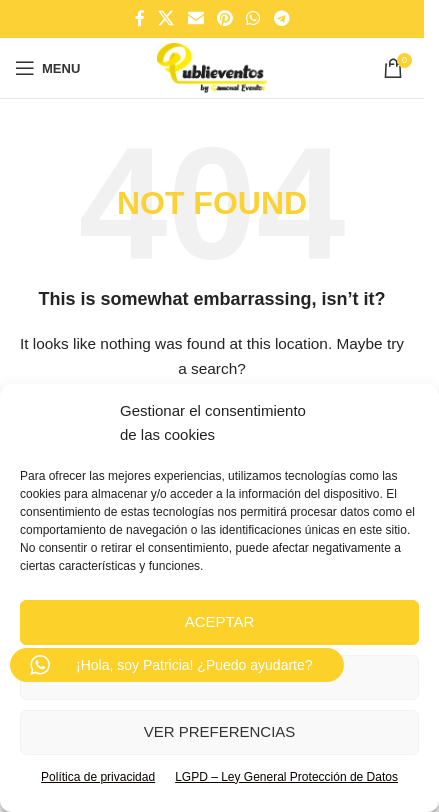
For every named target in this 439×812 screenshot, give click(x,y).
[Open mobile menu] (47, 68)
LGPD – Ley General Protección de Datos (286, 777)
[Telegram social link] (281, 18)
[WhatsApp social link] (253, 18)
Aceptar (220, 621)
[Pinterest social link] (224, 18)
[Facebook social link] (140, 18)
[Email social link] (195, 18)
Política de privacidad (98, 777)
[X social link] (166, 18)
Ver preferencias (220, 731)
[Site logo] (211, 67)
